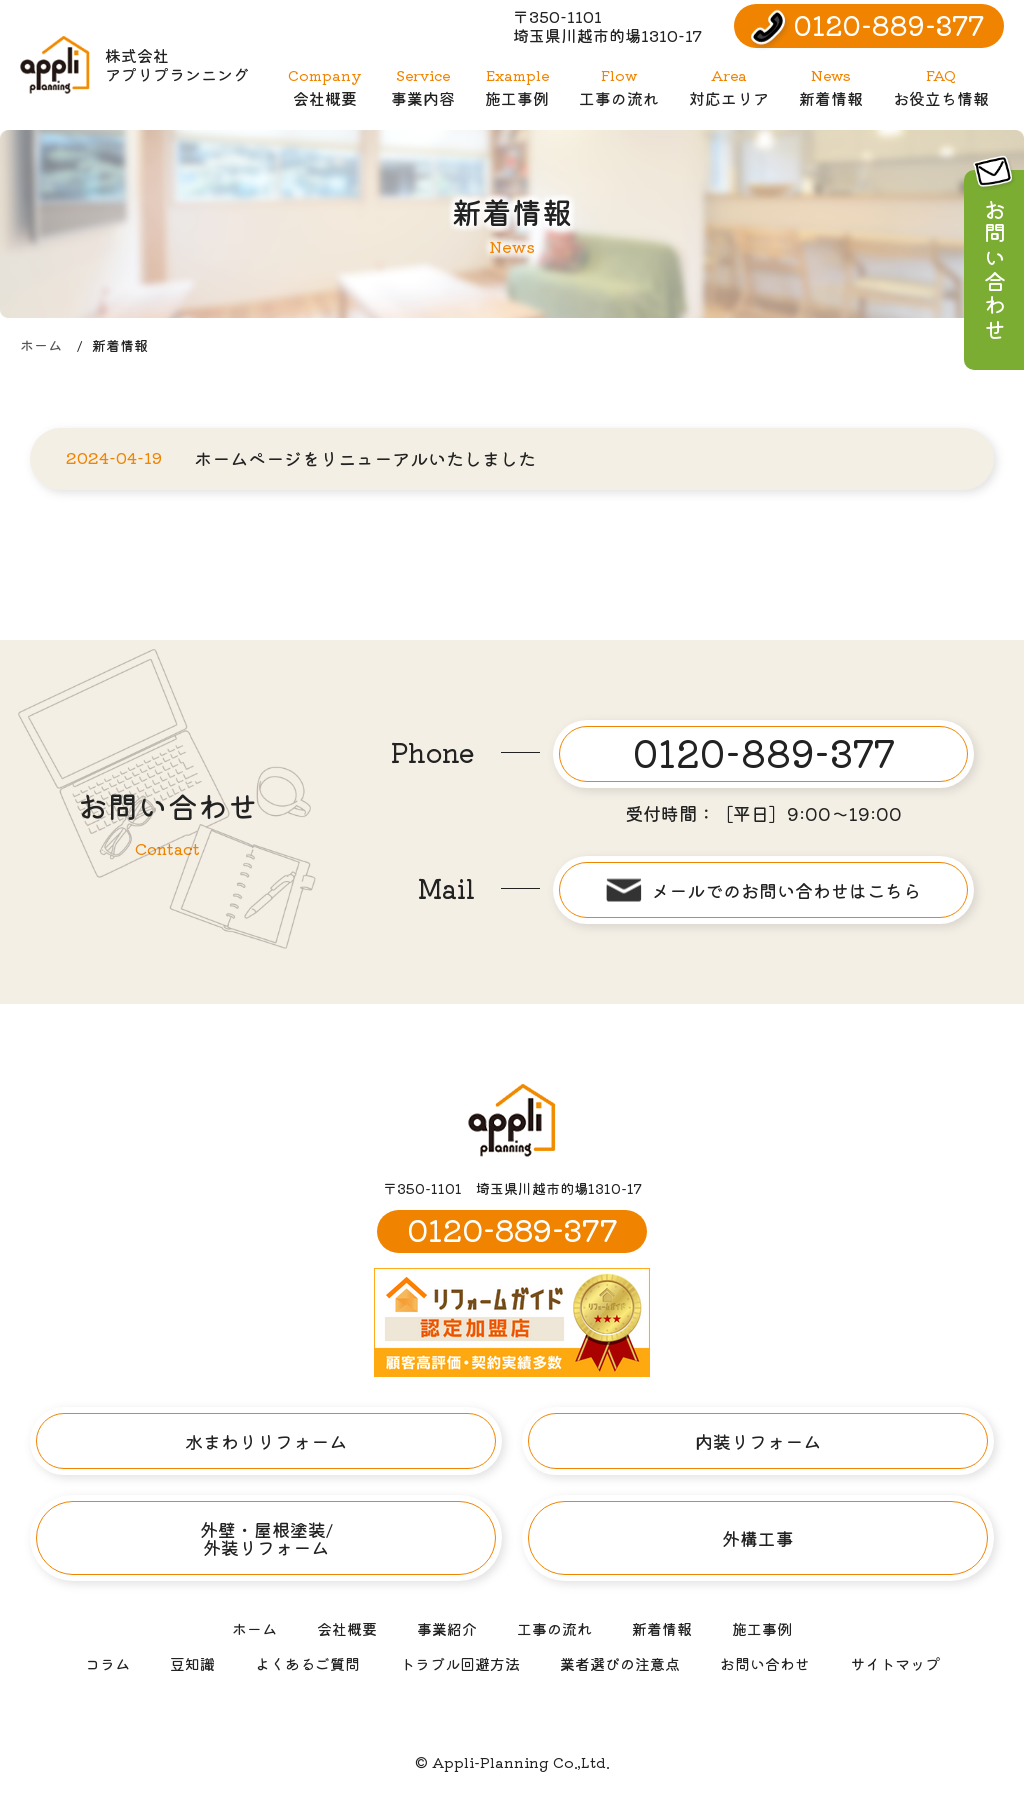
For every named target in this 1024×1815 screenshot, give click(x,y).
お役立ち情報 (941, 87)
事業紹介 (447, 1628)
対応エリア (729, 87)
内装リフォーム (758, 1441)
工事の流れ (619, 87)
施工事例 (517, 87)
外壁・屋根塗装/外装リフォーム (266, 1538)
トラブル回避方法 (460, 1663)
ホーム (41, 345)
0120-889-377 (889, 24)
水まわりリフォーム (266, 1441)
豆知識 (192, 1663)
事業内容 (423, 87)
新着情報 (831, 87)
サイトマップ (895, 1663)
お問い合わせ (765, 1663)
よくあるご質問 (307, 1663)
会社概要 (324, 87)
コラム (107, 1663)
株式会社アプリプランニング (134, 65)
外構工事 (758, 1538)
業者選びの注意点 (620, 1663)
